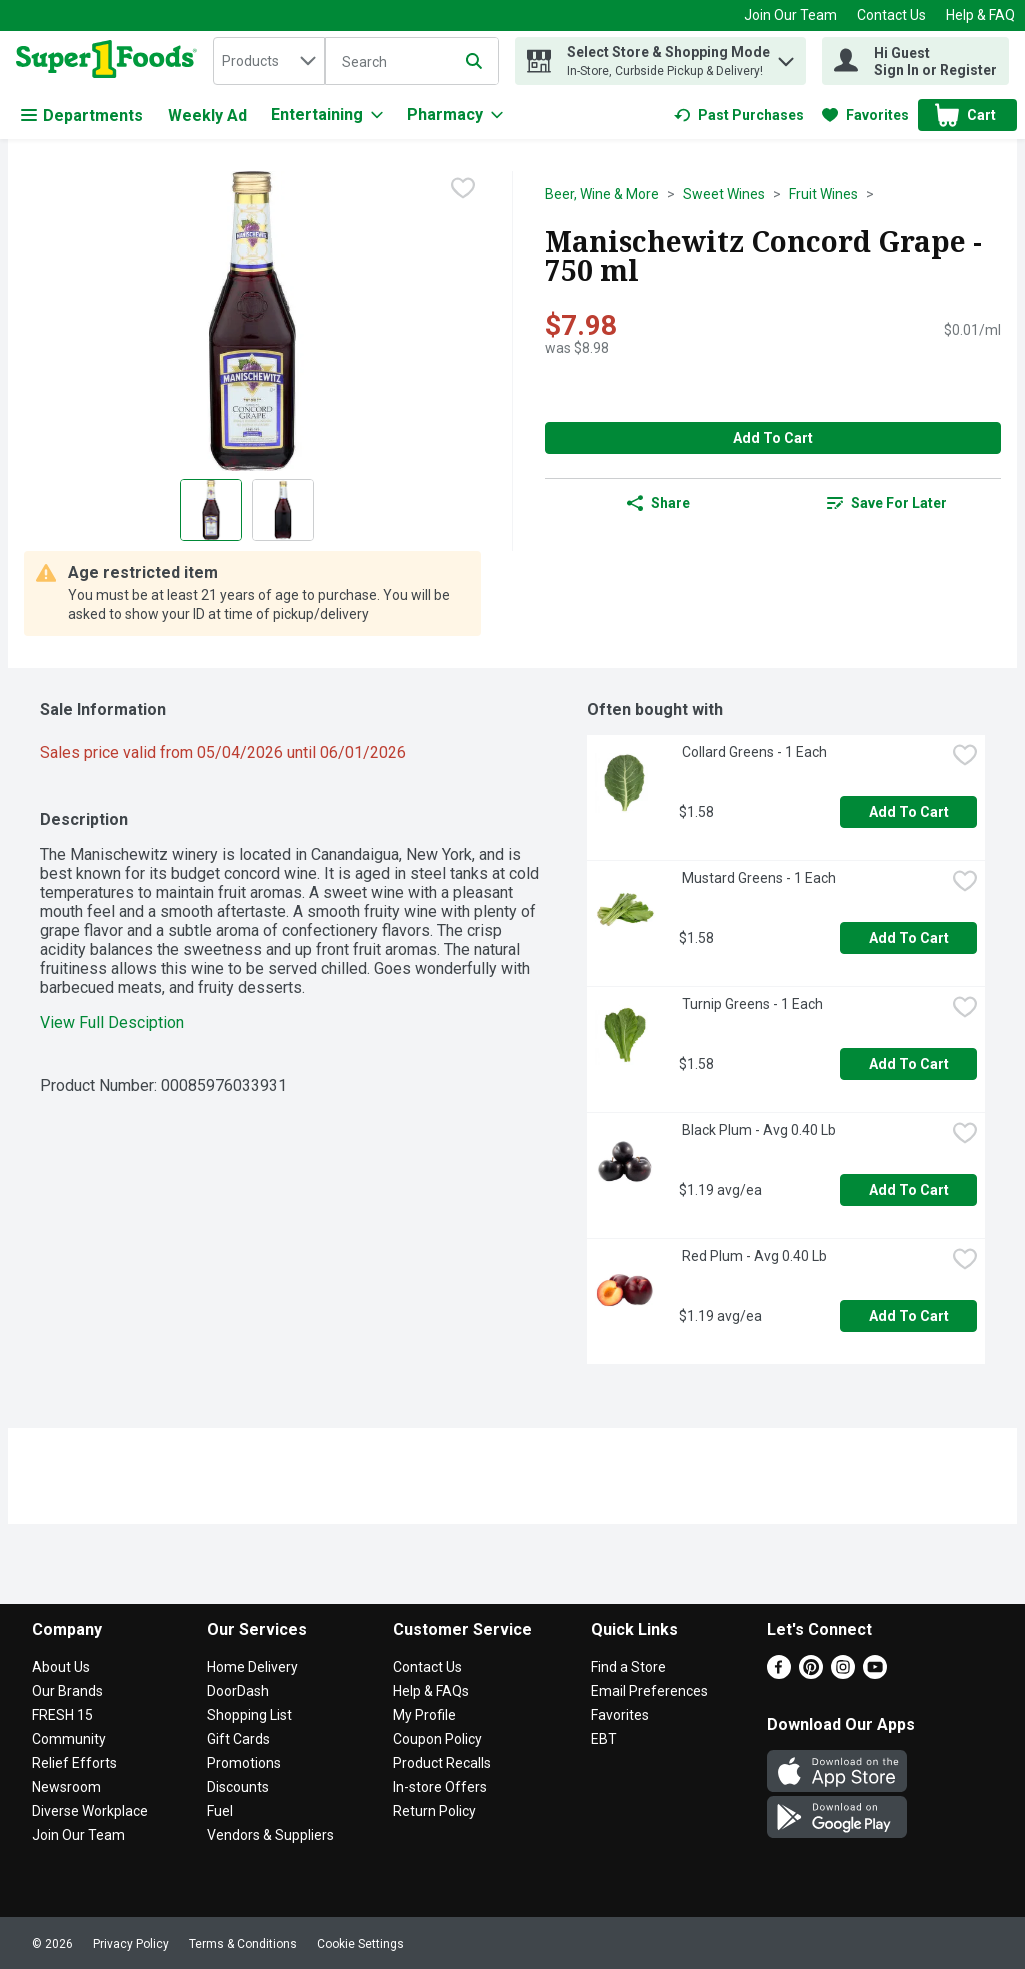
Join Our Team (790, 15)
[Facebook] (779, 1673)
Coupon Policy (437, 1739)
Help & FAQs (431, 1691)
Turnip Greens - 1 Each (751, 1004)
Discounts (238, 1787)
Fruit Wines (823, 194)
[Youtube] (875, 1673)
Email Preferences (649, 1691)
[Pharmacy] (455, 115)
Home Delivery (252, 1667)
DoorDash (238, 1691)
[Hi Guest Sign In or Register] (915, 61)
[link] (739, 115)
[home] (110, 61)
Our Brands (67, 1691)
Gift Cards (238, 1739)
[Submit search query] (474, 61)
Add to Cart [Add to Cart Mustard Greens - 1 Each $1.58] (909, 938)
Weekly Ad (207, 115)
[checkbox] (463, 188)
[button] (786, 56)
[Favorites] (865, 115)
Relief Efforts (74, 1763)
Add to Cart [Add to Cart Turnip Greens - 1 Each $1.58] (909, 1064)
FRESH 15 (62, 1715)
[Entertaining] (327, 115)
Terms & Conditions (243, 1944)
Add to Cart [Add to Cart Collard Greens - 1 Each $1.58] (909, 812)
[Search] (412, 62)
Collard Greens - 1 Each (753, 752)
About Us (61, 1667)
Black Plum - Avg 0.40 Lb (757, 1130)
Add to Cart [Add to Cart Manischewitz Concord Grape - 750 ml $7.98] (773, 438)
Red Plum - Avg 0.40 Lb (753, 1256)
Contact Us (891, 15)
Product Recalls (442, 1763)
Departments (82, 115)
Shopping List (249, 1715)
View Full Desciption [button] (112, 1022)
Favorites (620, 1715)
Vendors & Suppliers (270, 1835)
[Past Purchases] (739, 115)
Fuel (220, 1811)
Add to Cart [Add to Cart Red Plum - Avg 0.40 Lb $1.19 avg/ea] (909, 1316)
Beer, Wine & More (602, 194)
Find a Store (628, 1667)
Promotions (244, 1763)
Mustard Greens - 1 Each (757, 878)
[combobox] (269, 61)
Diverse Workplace (90, 1811)
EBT (604, 1739)
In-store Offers (440, 1787)
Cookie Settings (360, 1944)
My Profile (424, 1715)
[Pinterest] (811, 1673)
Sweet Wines (724, 194)
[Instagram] (843, 1673)
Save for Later (887, 503)
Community (69, 1739)
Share (658, 503)
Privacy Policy (131, 1944)
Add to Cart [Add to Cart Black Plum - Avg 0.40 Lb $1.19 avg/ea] (909, 1190)
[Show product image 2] (283, 510)
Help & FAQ (980, 15)
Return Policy (434, 1811)
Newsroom (66, 1787)
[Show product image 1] (211, 510)
